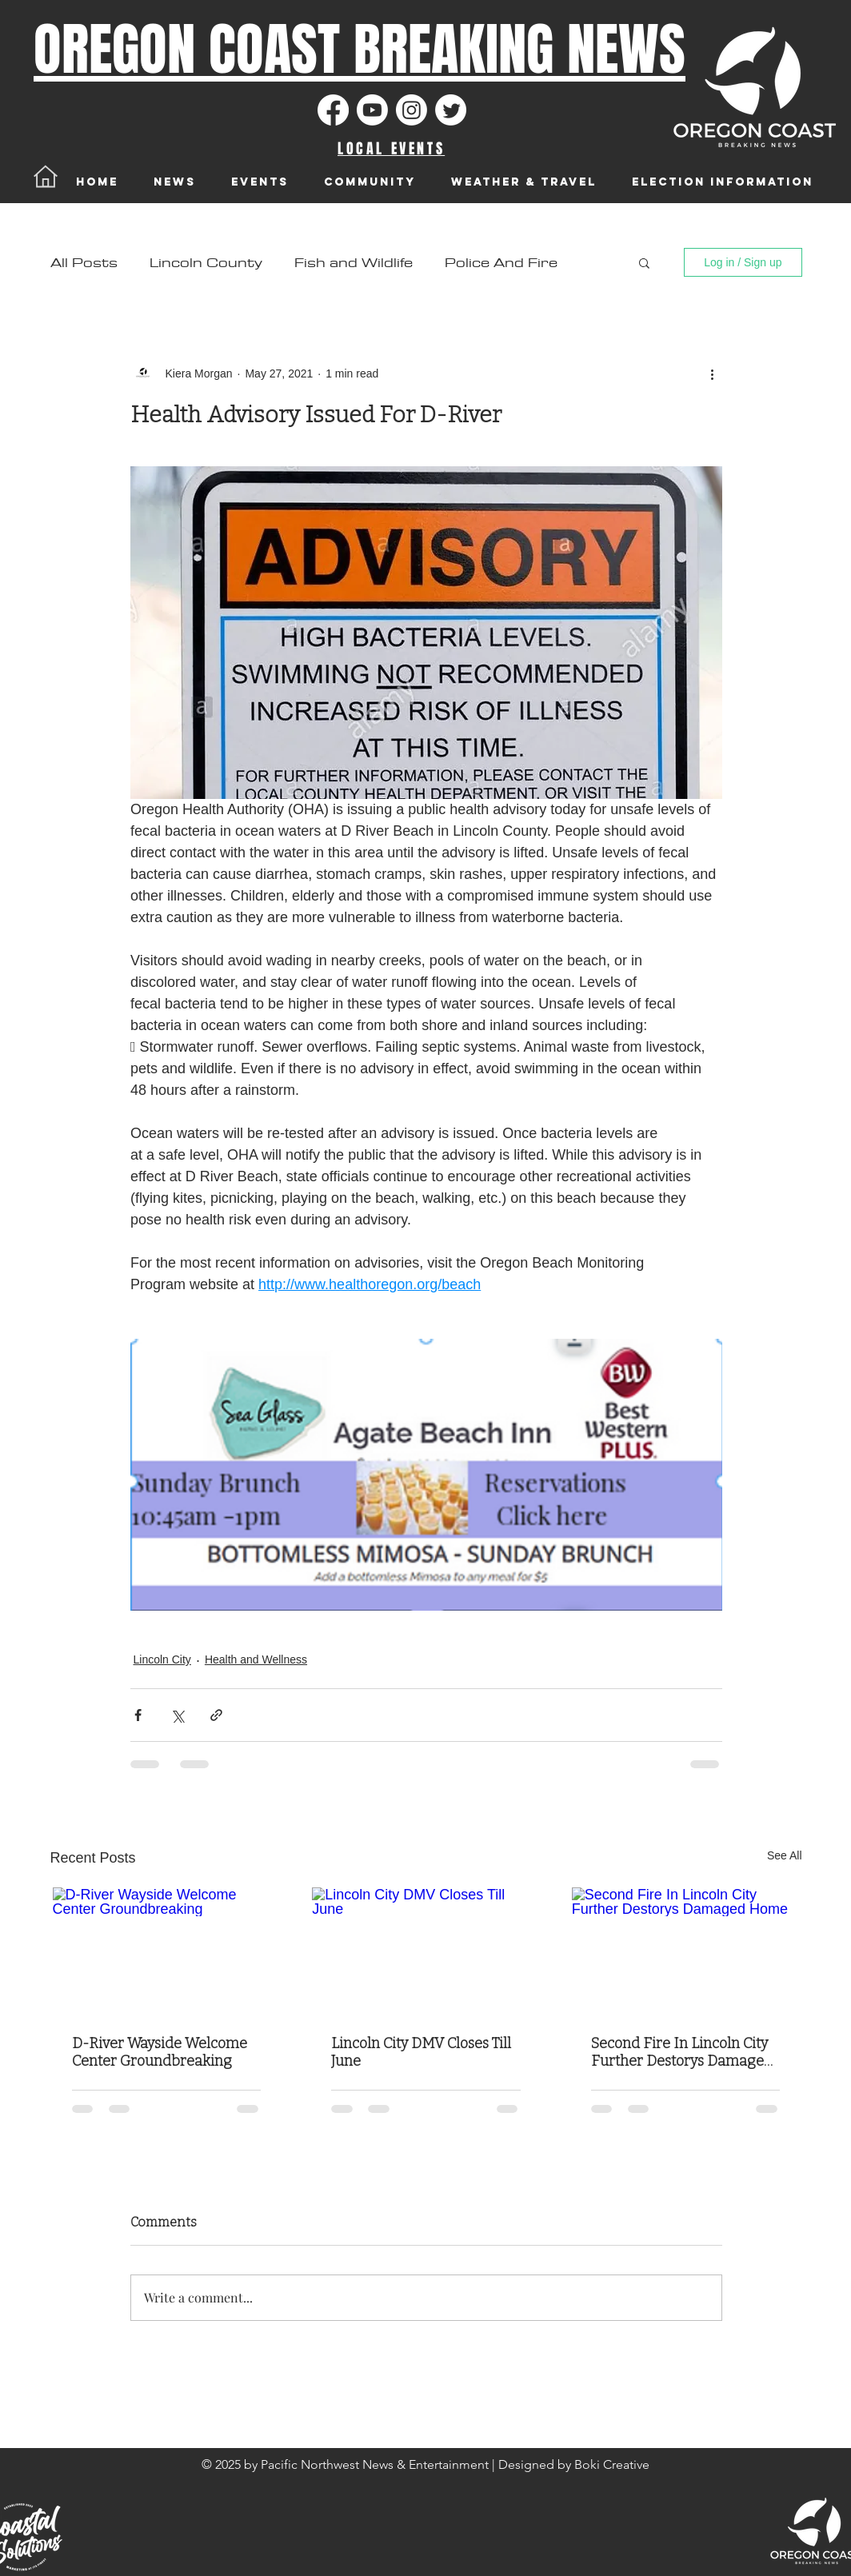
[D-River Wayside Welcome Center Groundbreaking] (167, 1951)
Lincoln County (206, 263)
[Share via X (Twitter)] (177, 1715)
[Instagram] (411, 110)
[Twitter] (450, 110)
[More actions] (712, 373)
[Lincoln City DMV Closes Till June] (426, 1951)
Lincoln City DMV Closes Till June (421, 2052)
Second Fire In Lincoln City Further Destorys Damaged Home (682, 2052)
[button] (644, 262)
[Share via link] (216, 1715)
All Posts (84, 263)
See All (784, 1855)
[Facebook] (333, 110)
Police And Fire (501, 263)
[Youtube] (372, 110)
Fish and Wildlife (353, 263)
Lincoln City (162, 1659)
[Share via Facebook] (138, 1715)
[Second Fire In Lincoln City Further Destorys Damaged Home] (686, 1951)
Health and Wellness (256, 1659)
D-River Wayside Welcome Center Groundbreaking (159, 2052)
